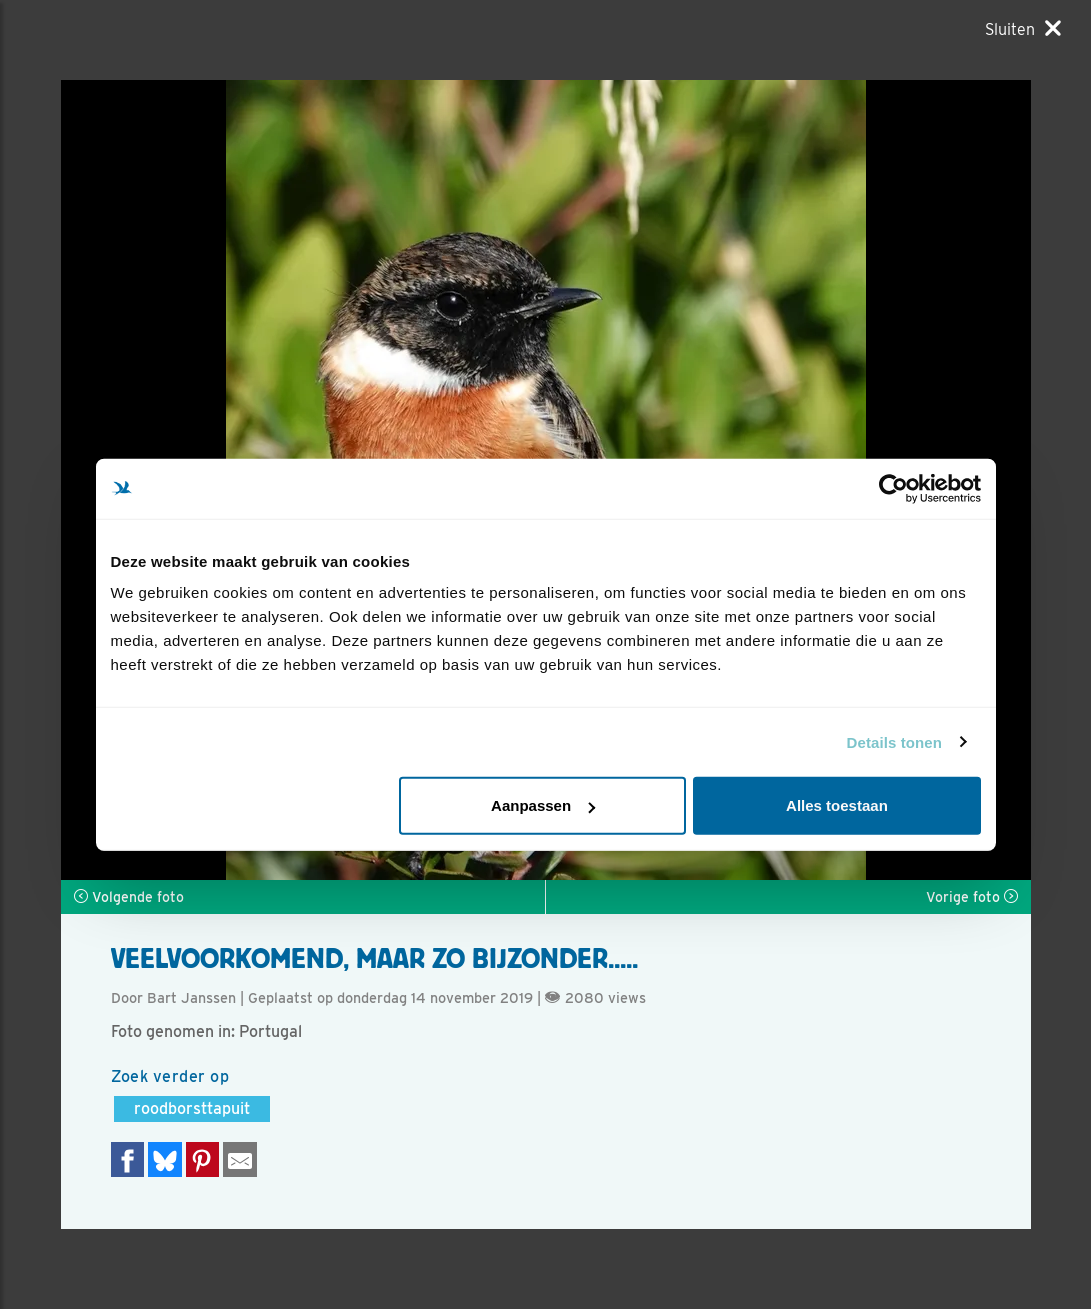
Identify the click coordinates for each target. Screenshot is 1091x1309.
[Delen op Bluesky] (165, 1159)
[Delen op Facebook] (128, 1159)
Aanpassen (543, 805)
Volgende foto (129, 897)
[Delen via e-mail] (240, 1159)
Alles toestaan (837, 805)
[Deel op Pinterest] (203, 1159)
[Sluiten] (1023, 29)
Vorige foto (972, 897)
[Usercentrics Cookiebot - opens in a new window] (893, 488)
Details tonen (894, 741)
